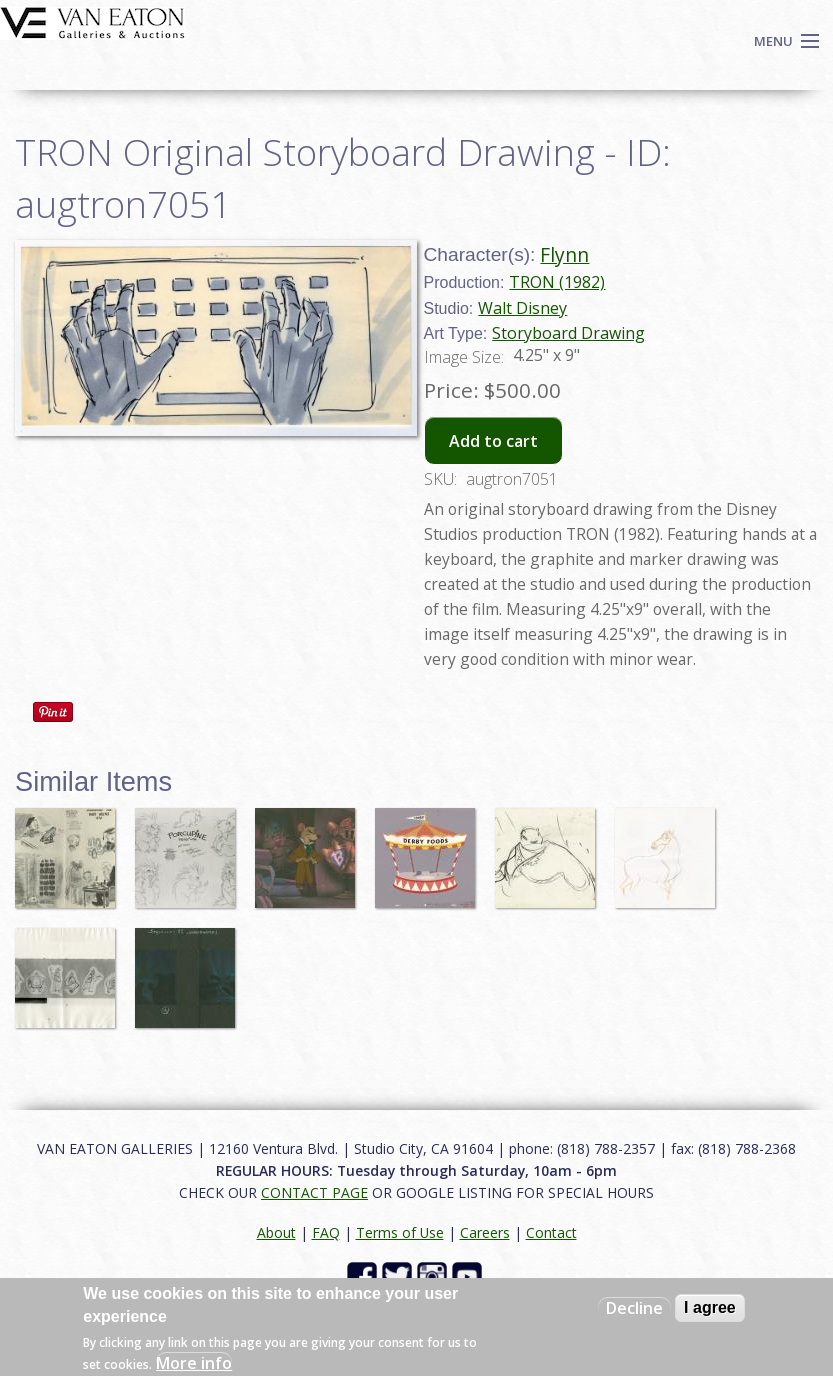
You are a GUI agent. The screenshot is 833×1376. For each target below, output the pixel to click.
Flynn (564, 254)
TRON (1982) (557, 282)
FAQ (326, 1232)
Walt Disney (522, 308)
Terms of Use (400, 1232)
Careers (485, 1232)
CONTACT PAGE (314, 1192)
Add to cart (493, 441)
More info (194, 1363)
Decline (634, 1308)
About (276, 1232)
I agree (710, 1307)
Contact (551, 1232)
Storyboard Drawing (568, 333)
